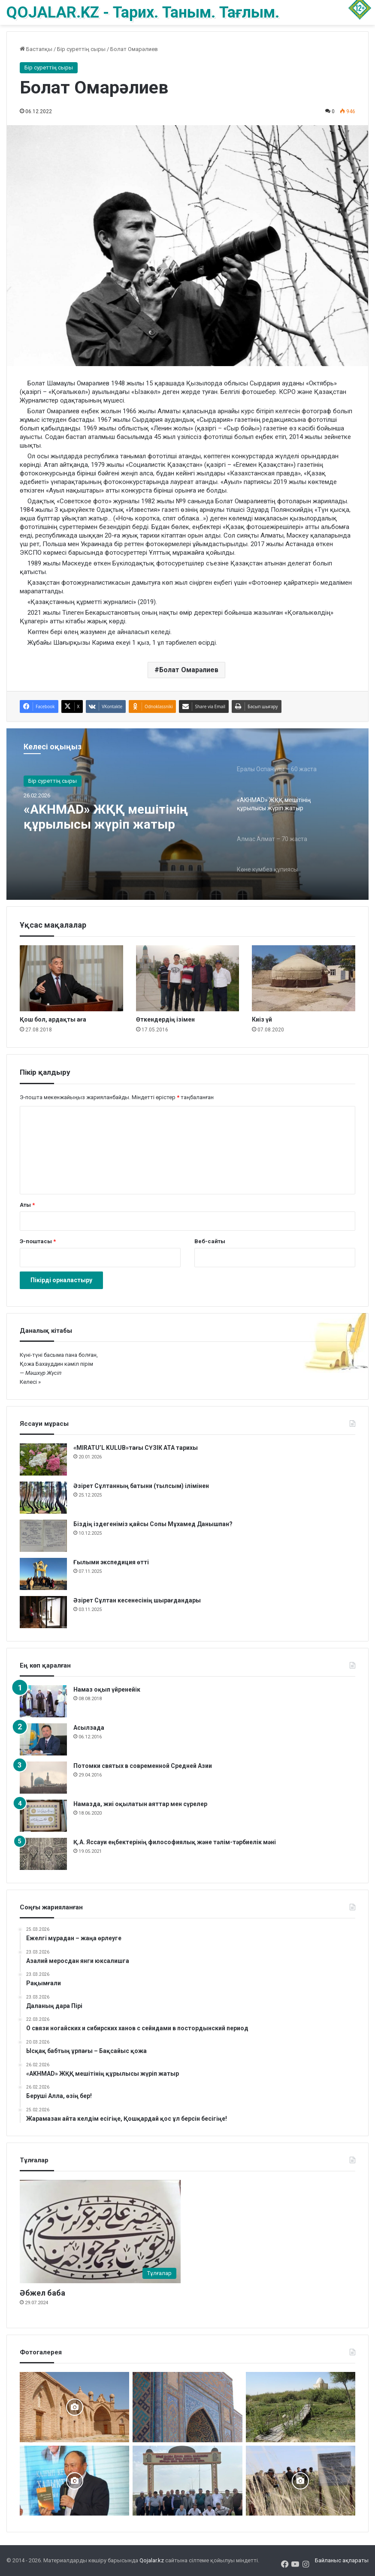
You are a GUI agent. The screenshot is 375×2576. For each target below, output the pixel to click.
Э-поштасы (38, 1241)
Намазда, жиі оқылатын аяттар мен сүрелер (140, 1803)
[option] (187, 814)
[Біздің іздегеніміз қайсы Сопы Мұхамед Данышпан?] (43, 1536)
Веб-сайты (209, 1241)
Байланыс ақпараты (342, 2560)
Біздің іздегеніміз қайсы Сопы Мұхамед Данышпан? (153, 1524)
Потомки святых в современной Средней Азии (142, 1765)
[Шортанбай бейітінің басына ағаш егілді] (300, 2481)
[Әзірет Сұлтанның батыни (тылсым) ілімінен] (43, 1498)
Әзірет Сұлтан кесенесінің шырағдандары (137, 1600)
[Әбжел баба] (100, 2231)
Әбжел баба (42, 2292)
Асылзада (88, 1727)
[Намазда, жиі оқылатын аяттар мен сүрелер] (43, 1816)
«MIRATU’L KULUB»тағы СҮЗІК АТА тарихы (135, 1447)
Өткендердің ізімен (165, 1019)
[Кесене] (187, 2407)
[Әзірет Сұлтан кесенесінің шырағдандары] (43, 1612)
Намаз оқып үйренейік (106, 1689)
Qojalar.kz (151, 2560)
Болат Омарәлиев (188, 670)
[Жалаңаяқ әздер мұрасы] (300, 2407)
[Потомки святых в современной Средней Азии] (43, 1777)
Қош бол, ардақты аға (53, 1019)
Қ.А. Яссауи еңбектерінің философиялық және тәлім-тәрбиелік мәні (174, 1842)
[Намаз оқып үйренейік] (43, 1701)
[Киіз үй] (303, 978)
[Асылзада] (43, 1739)
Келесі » (30, 1382)
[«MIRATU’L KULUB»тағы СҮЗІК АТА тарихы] (43, 1459)
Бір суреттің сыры (81, 49)
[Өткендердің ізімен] (187, 978)
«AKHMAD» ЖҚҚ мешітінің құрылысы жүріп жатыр (106, 817)
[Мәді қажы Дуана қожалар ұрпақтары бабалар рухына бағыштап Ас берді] (187, 2481)
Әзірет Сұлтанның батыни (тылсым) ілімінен (141, 1485)
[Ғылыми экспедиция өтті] (43, 1574)
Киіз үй (262, 1019)
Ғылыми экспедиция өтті (111, 1562)
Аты (27, 1205)
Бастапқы (36, 49)
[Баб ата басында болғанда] (74, 2407)
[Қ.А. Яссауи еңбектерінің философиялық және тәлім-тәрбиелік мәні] (43, 1854)
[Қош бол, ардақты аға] (71, 978)
